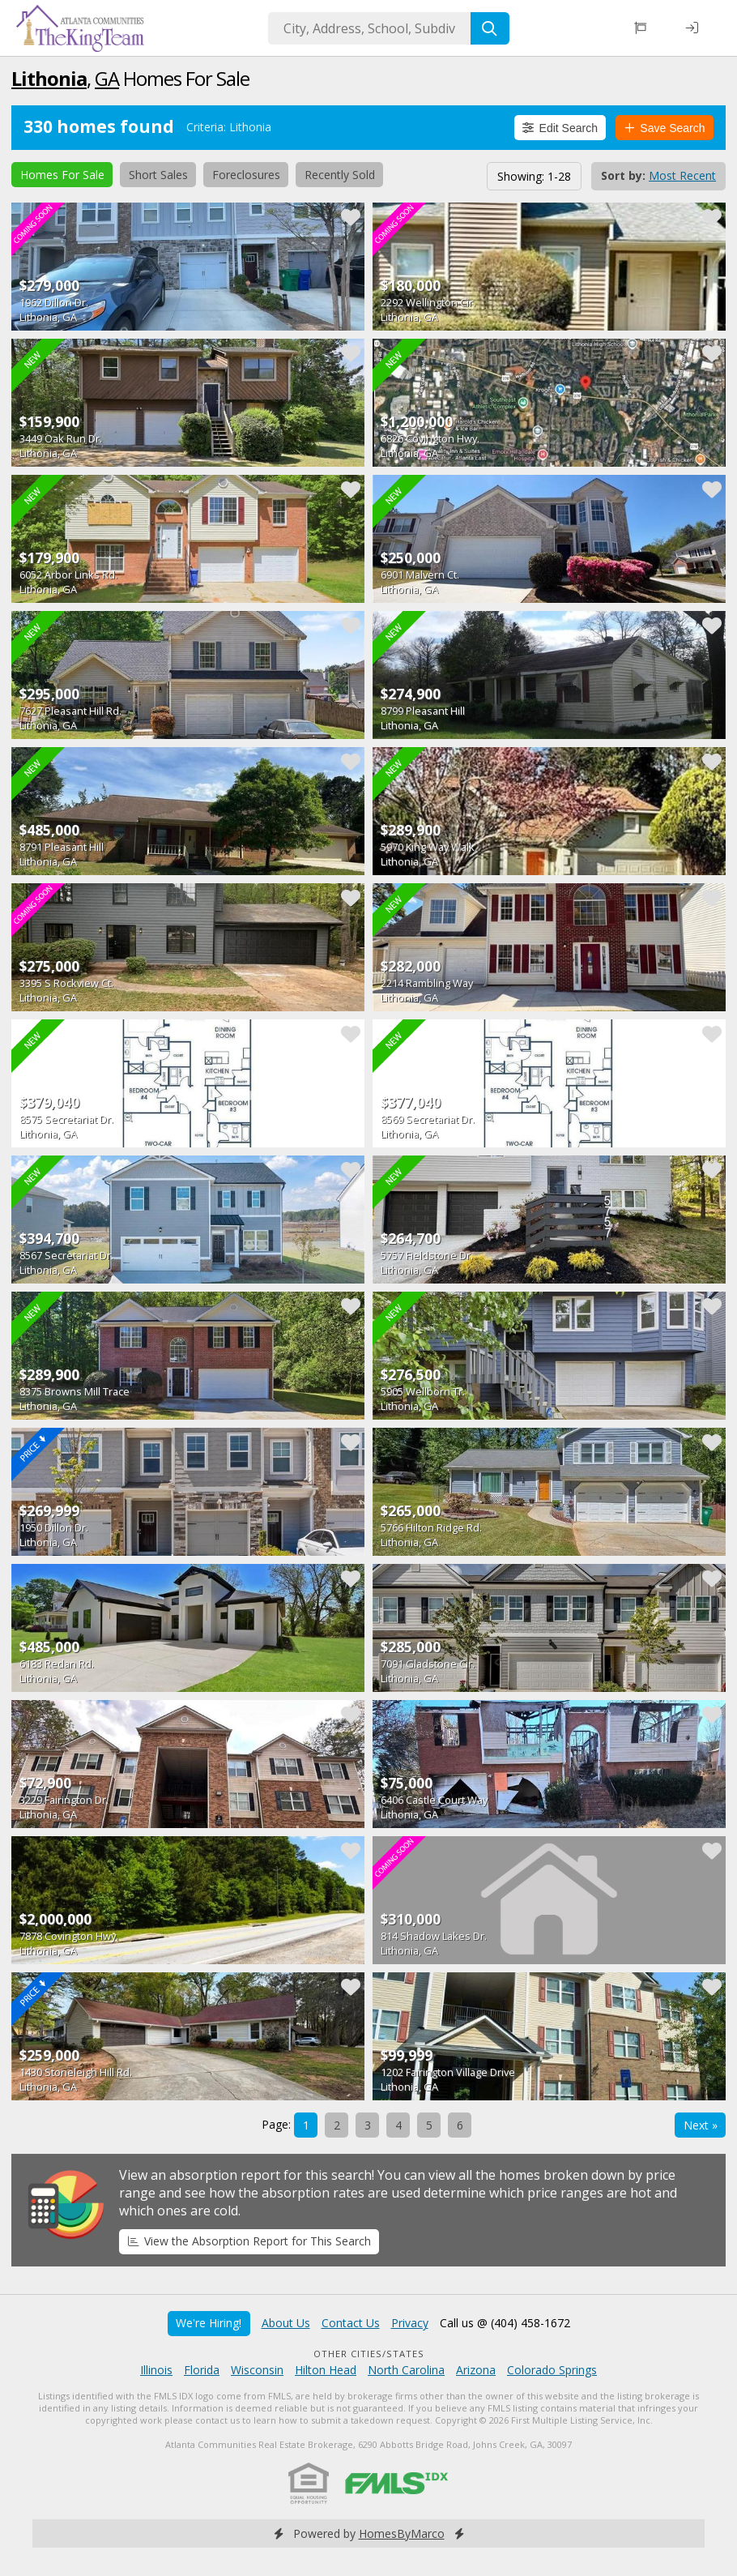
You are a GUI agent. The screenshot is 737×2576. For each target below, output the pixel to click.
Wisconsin (257, 2369)
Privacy (409, 2322)
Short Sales (158, 174)
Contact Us (351, 2322)
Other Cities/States (368, 2353)
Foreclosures (246, 174)
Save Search (664, 128)
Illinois (156, 2369)
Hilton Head (325, 2369)
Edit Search (560, 128)
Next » (701, 2125)
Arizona (476, 2369)
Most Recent (682, 175)
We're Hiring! (208, 2322)
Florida (201, 2369)
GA (107, 78)
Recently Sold (340, 174)
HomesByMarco (402, 2533)
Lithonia (49, 78)
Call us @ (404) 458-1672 (505, 2322)
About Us (286, 2322)
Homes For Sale (62, 174)
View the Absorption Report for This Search (249, 2241)
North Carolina (406, 2369)
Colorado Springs (552, 2369)
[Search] (490, 28)
